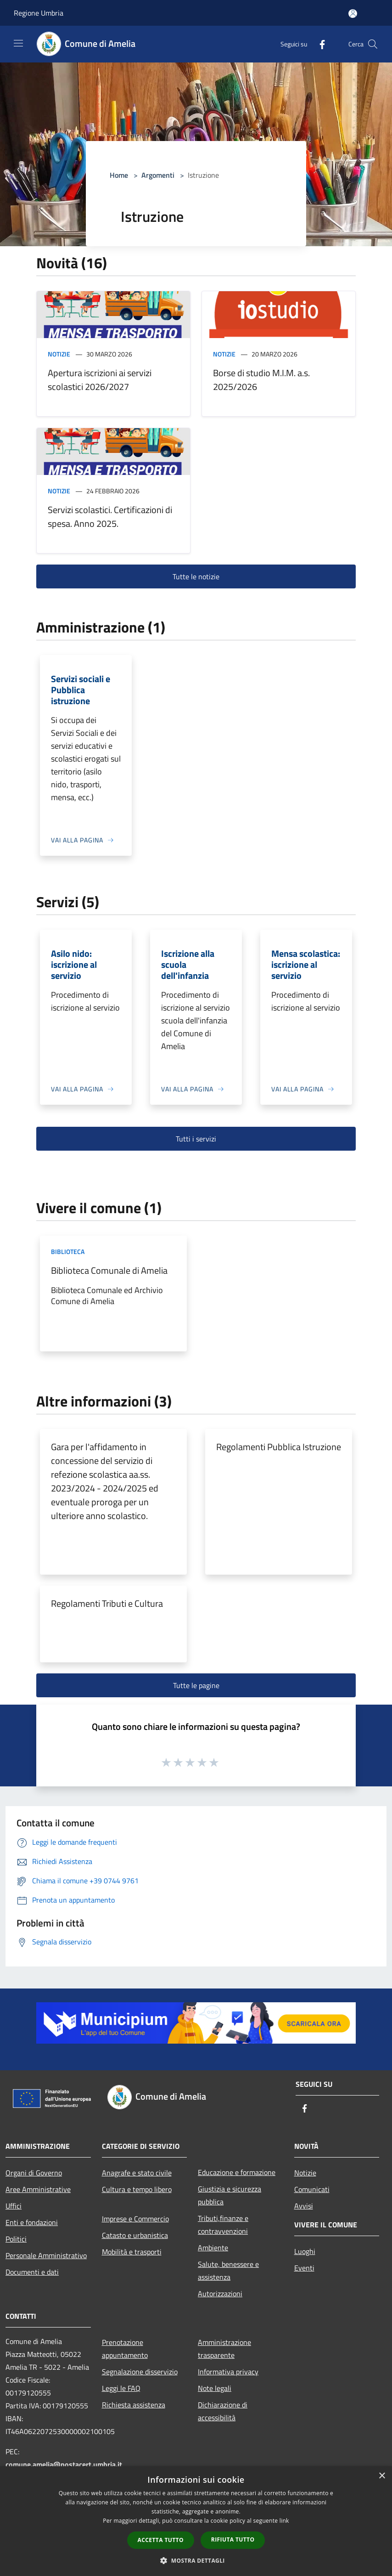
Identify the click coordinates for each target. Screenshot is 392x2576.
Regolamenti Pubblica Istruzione (278, 1447)
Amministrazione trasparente (224, 2349)
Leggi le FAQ (121, 2388)
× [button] (381, 2476)
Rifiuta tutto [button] (233, 2539)
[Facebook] (318, 44)
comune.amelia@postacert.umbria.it (64, 2464)
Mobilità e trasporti (132, 2251)
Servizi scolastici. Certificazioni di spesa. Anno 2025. (110, 517)
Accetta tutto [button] (161, 2540)
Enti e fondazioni (32, 2222)
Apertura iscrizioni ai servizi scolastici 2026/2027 (99, 380)
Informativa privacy (228, 2371)
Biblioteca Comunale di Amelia (109, 1270)
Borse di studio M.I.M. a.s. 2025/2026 (261, 380)
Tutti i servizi (196, 1138)
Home (119, 175)
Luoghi (304, 2251)
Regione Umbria (38, 12)
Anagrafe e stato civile (137, 2172)
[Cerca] (372, 44)
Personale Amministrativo (46, 2255)
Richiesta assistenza (133, 2404)
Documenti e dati (32, 2271)
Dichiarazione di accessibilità (222, 2411)
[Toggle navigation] (18, 43)
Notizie (59, 354)
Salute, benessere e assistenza (228, 2270)
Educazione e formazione (236, 2172)
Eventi (304, 2267)
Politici (16, 2238)
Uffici (14, 2205)
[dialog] (196, 2521)
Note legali (214, 2388)
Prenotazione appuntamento (125, 2349)
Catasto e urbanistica (135, 2235)
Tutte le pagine (196, 1685)
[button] (196, 2560)
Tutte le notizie (196, 576)
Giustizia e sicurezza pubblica (229, 2195)
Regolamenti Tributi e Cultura (107, 1603)
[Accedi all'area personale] (352, 13)
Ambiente (213, 2247)
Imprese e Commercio (135, 2218)
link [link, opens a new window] (284, 2521)
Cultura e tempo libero (137, 2189)
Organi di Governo (34, 2172)
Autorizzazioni (220, 2293)
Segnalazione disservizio (140, 2371)
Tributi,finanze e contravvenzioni (223, 2225)
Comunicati (312, 2189)
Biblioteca (67, 1251)
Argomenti (157, 175)
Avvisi (303, 2205)
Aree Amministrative (38, 2189)
